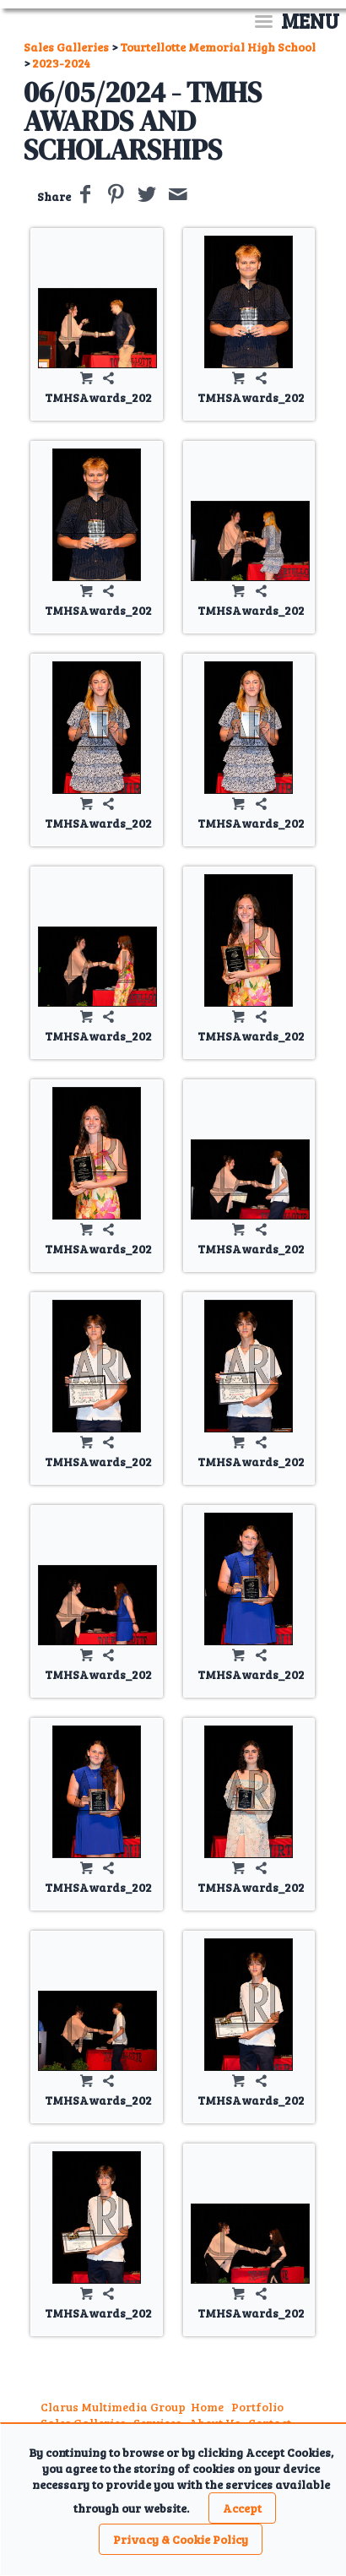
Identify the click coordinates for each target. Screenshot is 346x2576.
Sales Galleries (66, 47)
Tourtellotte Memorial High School (218, 47)
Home (207, 2407)
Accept (242, 2508)
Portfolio (257, 2407)
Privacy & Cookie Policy (180, 2539)
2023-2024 (61, 63)
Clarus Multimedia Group (113, 2407)
